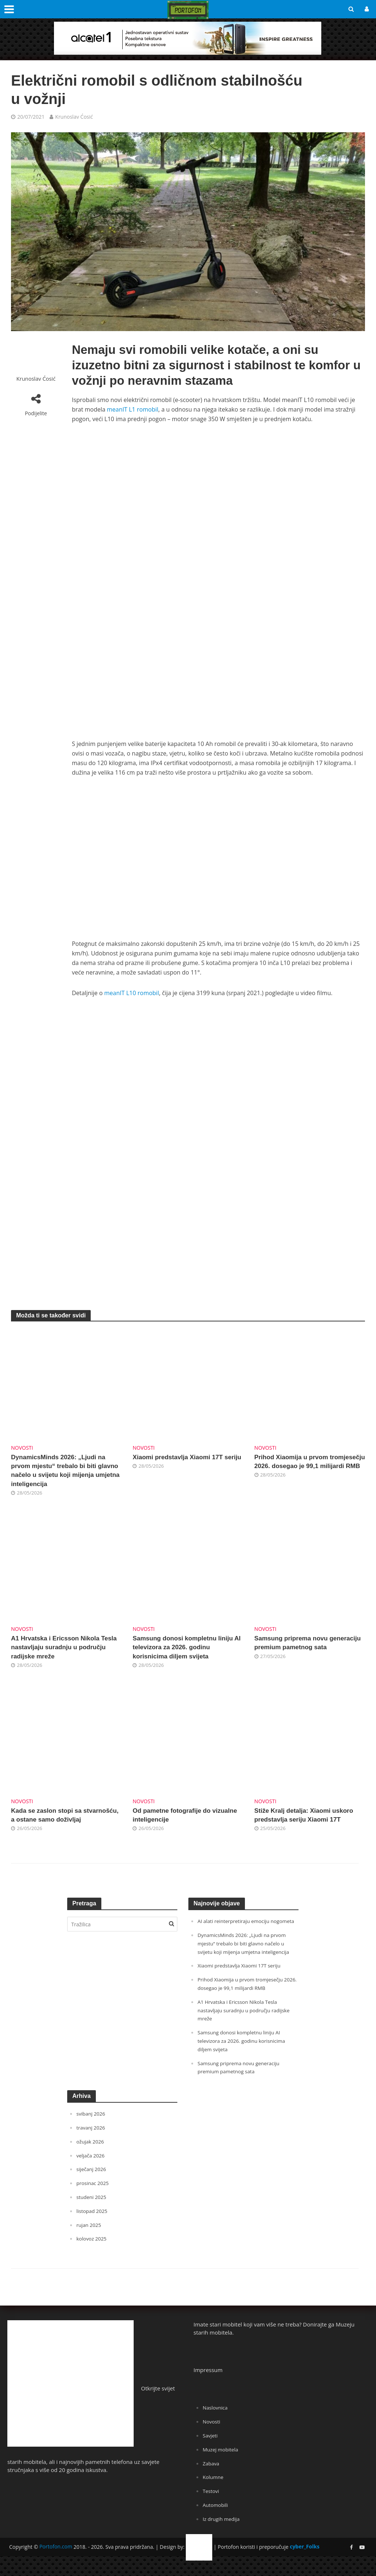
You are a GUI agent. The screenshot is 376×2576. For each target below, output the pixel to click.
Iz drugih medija (223, 2534)
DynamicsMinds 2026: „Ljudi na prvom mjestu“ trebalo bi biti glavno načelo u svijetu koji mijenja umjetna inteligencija (63, 1472)
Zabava (212, 2480)
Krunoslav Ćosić (74, 116)
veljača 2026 (92, 2175)
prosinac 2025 (94, 2202)
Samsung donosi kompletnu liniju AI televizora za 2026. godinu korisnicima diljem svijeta (187, 1652)
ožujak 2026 (91, 2161)
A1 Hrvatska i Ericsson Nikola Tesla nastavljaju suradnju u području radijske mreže (60, 1652)
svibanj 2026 (92, 2134)
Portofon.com (55, 2562)
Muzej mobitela (222, 2466)
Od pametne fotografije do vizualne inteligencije (176, 1823)
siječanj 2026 (92, 2188)
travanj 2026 (92, 2148)
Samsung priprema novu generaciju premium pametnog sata (305, 1652)
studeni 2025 (92, 2216)
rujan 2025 (90, 2243)
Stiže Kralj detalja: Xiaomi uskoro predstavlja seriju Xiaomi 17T (309, 1823)
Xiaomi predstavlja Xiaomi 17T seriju (183, 1462)
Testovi (212, 2507)
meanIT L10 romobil (131, 993)
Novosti (22, 1447)
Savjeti (211, 2453)
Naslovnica (217, 2425)
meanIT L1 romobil (132, 409)
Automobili (217, 2521)
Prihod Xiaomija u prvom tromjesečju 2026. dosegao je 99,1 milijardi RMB (302, 1467)
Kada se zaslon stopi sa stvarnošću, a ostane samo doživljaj (56, 1828)
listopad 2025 (93, 2229)
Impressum (208, 2388)
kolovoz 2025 (93, 2257)
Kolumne (214, 2493)
